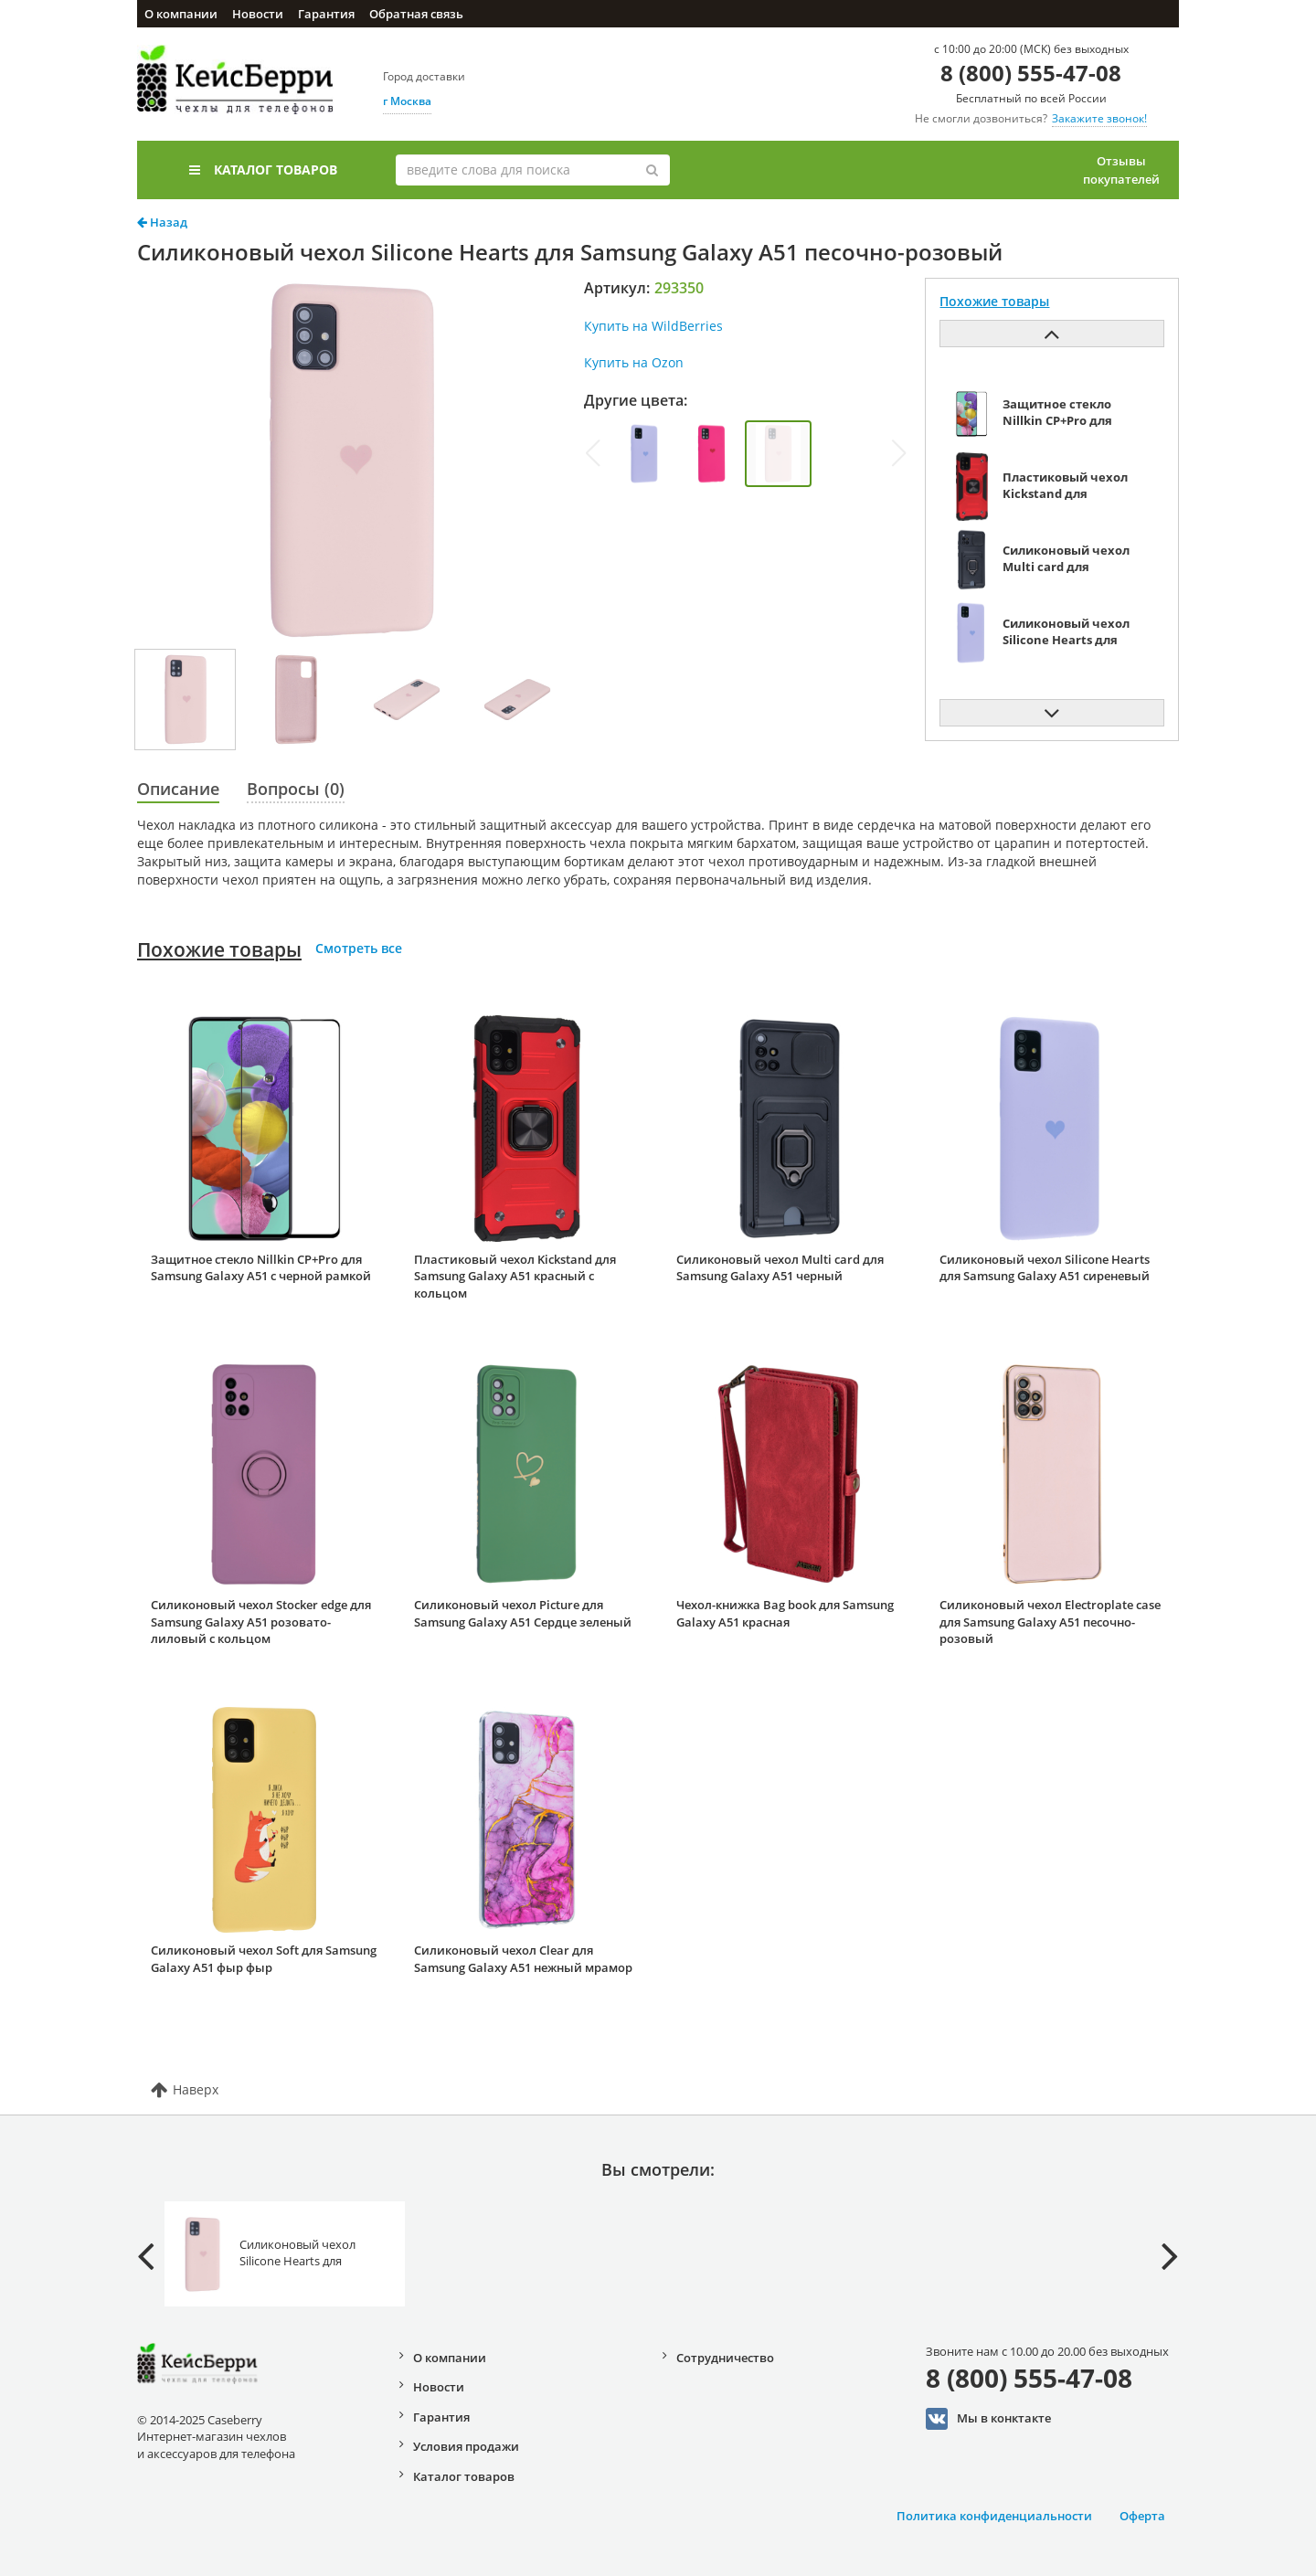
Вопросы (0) (296, 789)
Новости (257, 13)
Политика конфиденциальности (994, 2515)
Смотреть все (358, 948)
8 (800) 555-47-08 (1030, 73)
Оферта (1142, 2515)
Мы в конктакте (988, 2419)
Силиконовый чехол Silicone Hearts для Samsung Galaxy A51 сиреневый (1044, 1268)
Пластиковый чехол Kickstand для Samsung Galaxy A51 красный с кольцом (515, 1276)
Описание (178, 789)
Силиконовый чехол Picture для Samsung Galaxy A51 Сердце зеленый (522, 1613)
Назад (162, 222)
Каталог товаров (263, 169)
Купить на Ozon (634, 362)
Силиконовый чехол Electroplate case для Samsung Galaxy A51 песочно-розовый (1050, 1621)
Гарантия (326, 13)
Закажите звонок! (1099, 118)
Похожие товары (219, 949)
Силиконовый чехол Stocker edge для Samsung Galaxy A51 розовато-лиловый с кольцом (261, 1621)
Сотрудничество (725, 2357)
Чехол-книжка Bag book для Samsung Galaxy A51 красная (785, 1613)
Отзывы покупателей (1121, 170)
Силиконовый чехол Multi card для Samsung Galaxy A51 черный (780, 1268)
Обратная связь (416, 13)
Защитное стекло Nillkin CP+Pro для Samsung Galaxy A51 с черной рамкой (261, 1268)
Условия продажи (466, 2446)
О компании (181, 13)
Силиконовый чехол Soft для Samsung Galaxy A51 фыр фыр (264, 1959)
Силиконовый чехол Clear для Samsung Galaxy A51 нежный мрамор (523, 1959)
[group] (644, 453)
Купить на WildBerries (653, 325)
